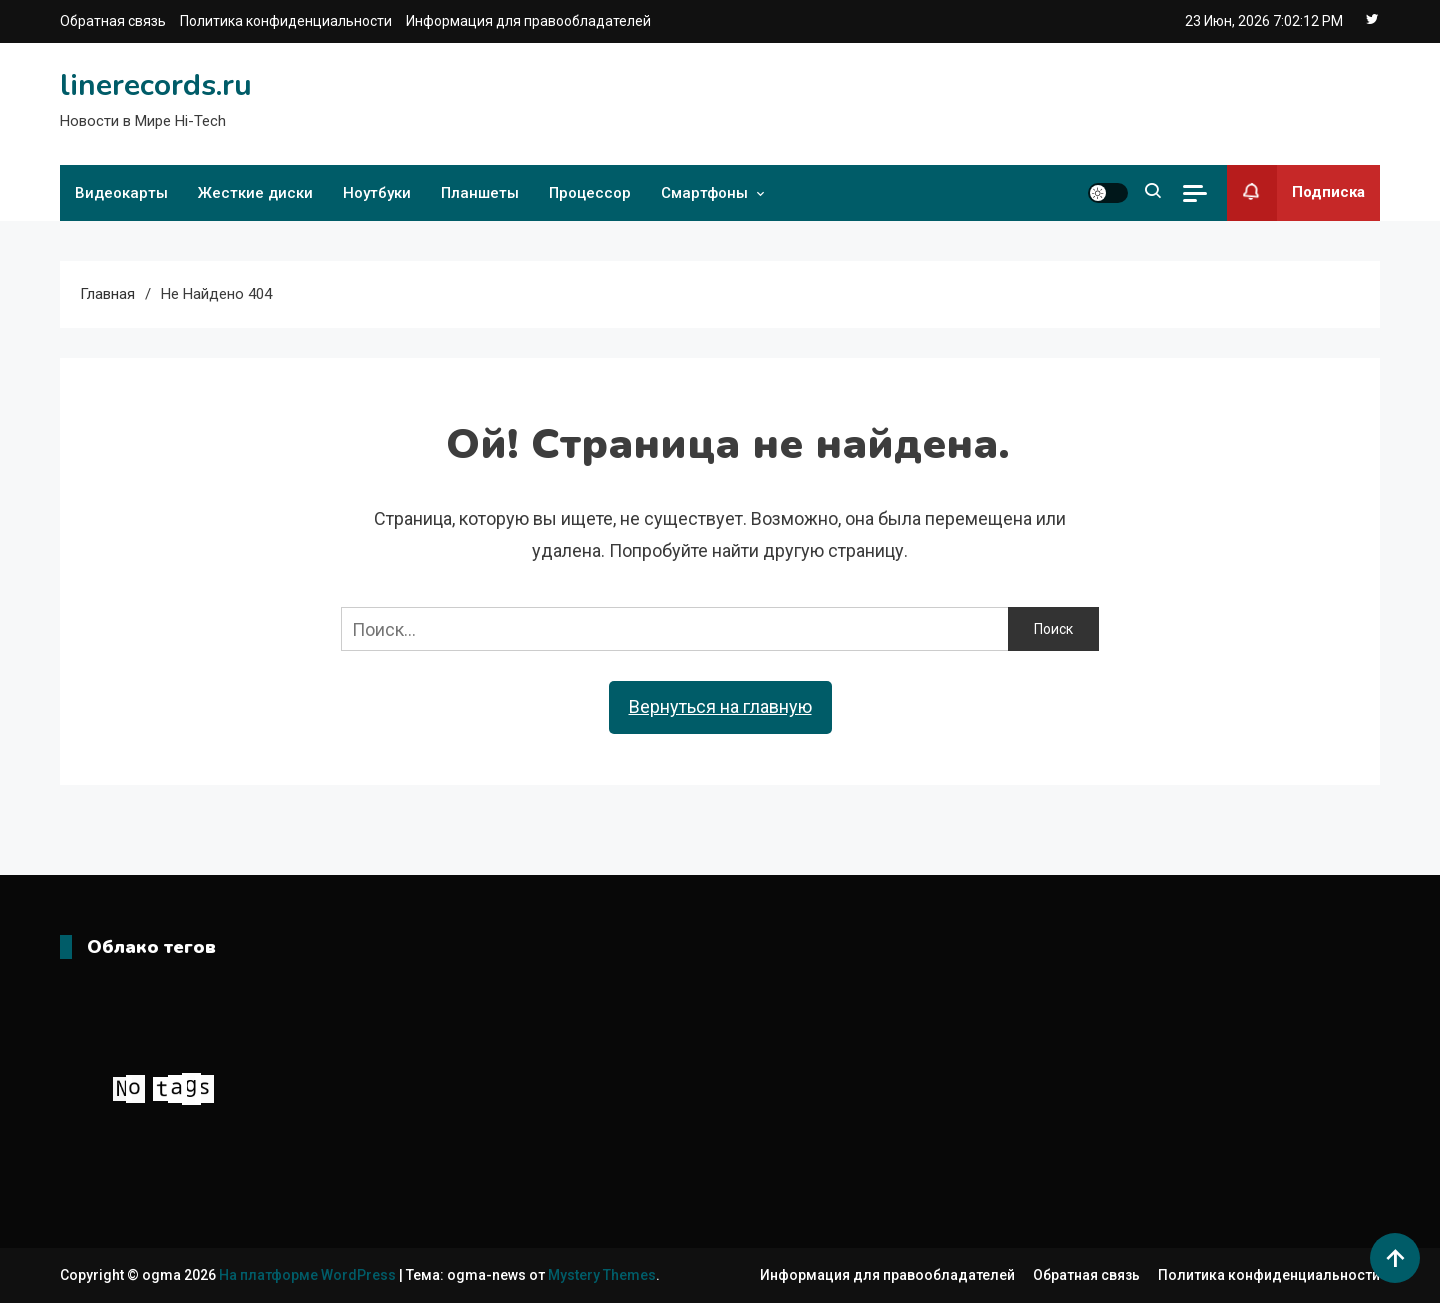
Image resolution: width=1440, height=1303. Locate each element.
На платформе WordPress (309, 1275)
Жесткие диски (255, 193)
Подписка (1296, 193)
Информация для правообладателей (528, 21)
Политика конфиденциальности (286, 21)
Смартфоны (704, 193)
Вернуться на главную (720, 706)
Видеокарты (121, 193)
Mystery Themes (602, 1275)
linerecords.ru (156, 85)
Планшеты (480, 193)
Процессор (590, 193)
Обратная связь (113, 21)
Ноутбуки (377, 193)
